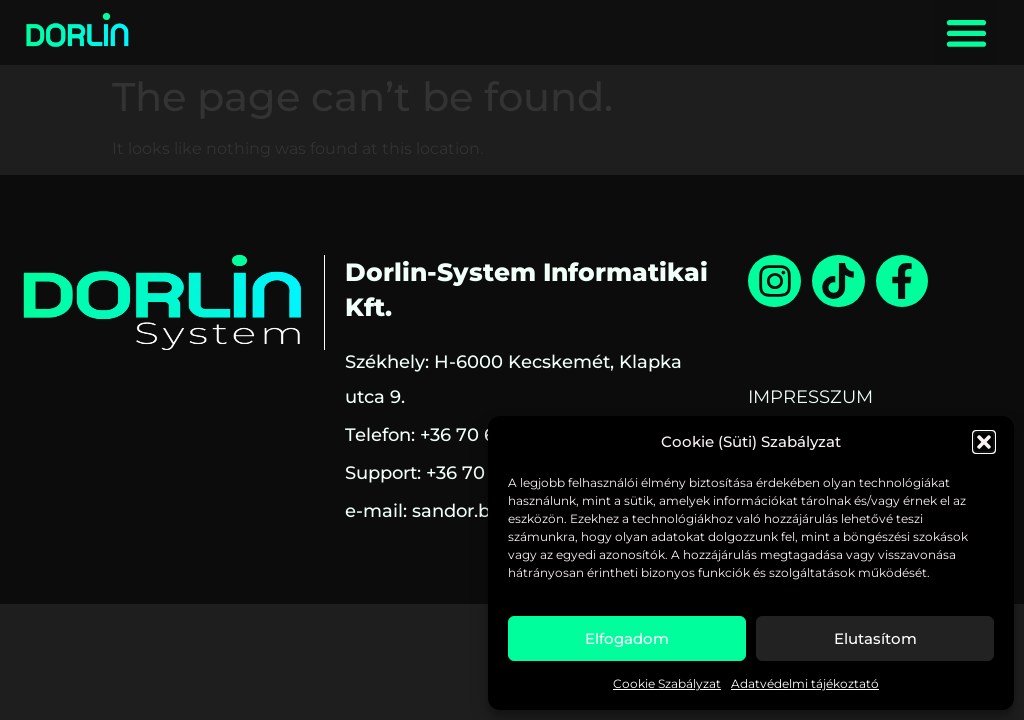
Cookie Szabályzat (667, 683)
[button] (984, 442)
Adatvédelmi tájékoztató (805, 683)
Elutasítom (875, 638)
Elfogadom (627, 638)
